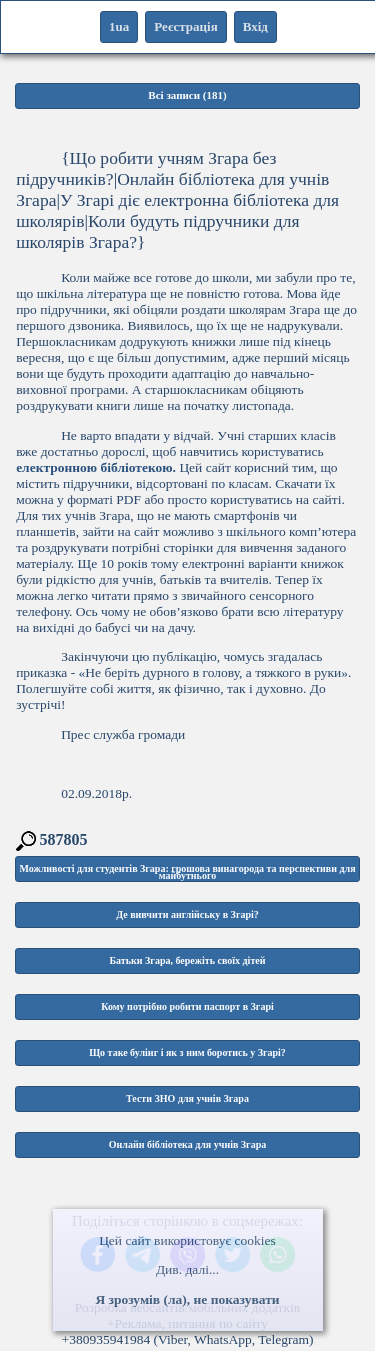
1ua (119, 26)
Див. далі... (187, 1269)
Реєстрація (185, 26)
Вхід (255, 26)
